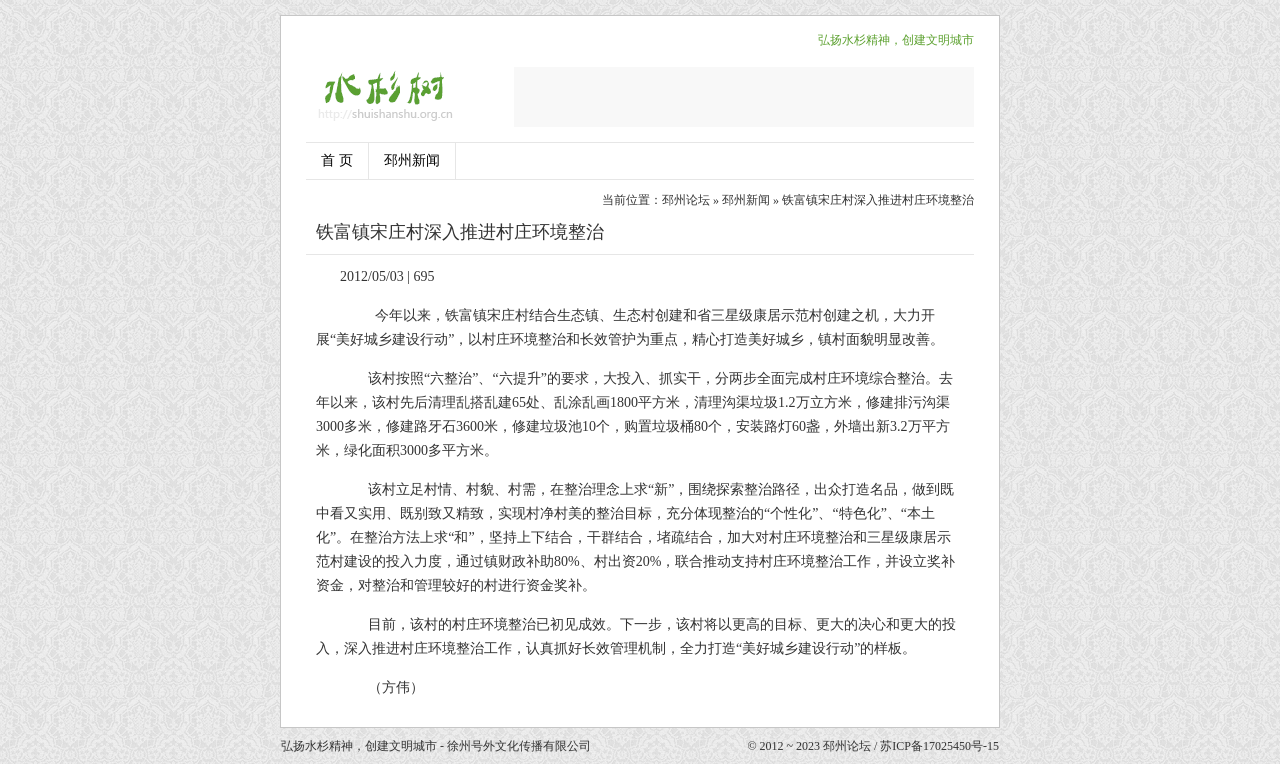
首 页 (337, 160)
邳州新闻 (412, 160)
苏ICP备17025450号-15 (939, 746)
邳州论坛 (686, 200)
